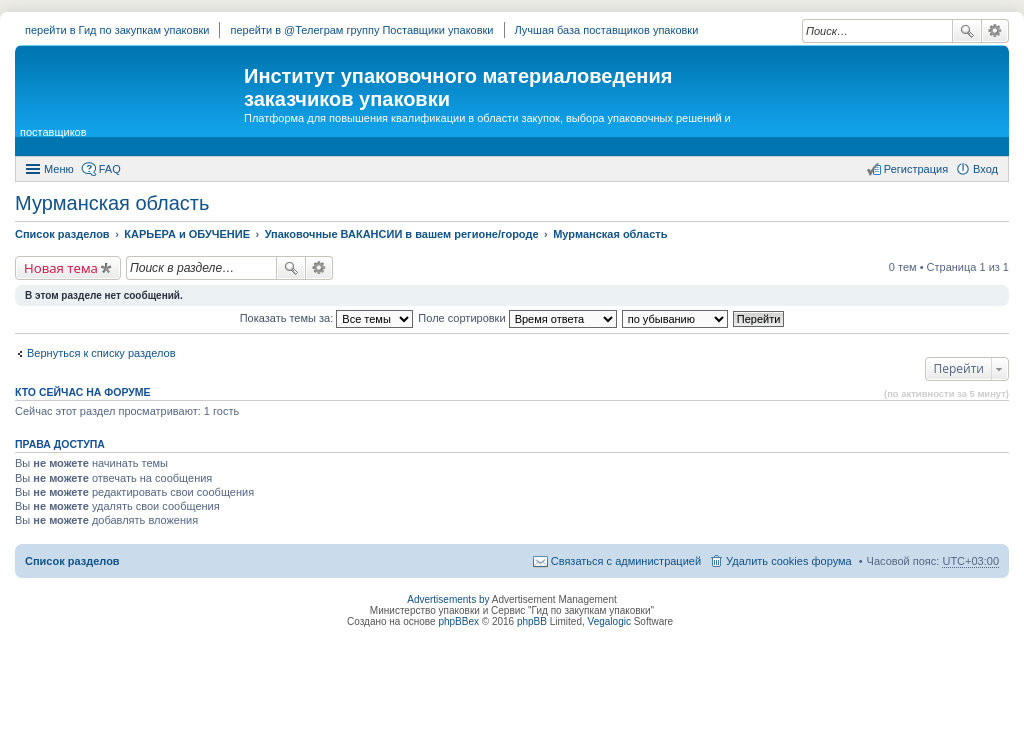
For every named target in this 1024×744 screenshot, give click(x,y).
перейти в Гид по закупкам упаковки (117, 30)
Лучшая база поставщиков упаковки (607, 30)
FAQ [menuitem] (110, 169)
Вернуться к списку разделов (101, 353)
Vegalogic (609, 621)
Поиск (967, 31)
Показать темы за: (327, 318)
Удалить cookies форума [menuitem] (789, 561)
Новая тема (61, 268)
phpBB (532, 621)
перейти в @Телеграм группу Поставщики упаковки (361, 30)
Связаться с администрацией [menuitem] (626, 561)
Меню (59, 169)
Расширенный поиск (995, 31)
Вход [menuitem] (985, 169)
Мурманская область (112, 203)
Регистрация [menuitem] (916, 169)
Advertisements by (448, 599)
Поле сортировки (517, 318)
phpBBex (458, 621)
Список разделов (72, 561)
